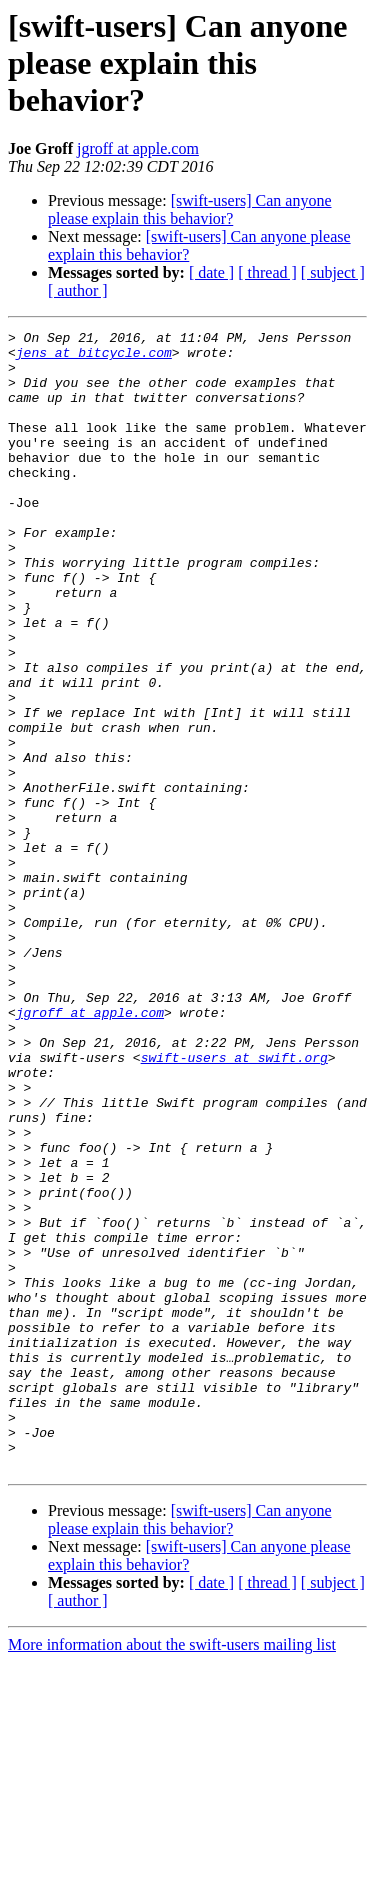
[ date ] (211, 272)
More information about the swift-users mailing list (172, 1872)
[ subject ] (333, 272)
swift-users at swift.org (234, 1204)
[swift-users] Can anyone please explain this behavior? (190, 209)
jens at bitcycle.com (94, 358)
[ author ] (78, 290)
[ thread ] (267, 272)
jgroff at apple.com (138, 148)
